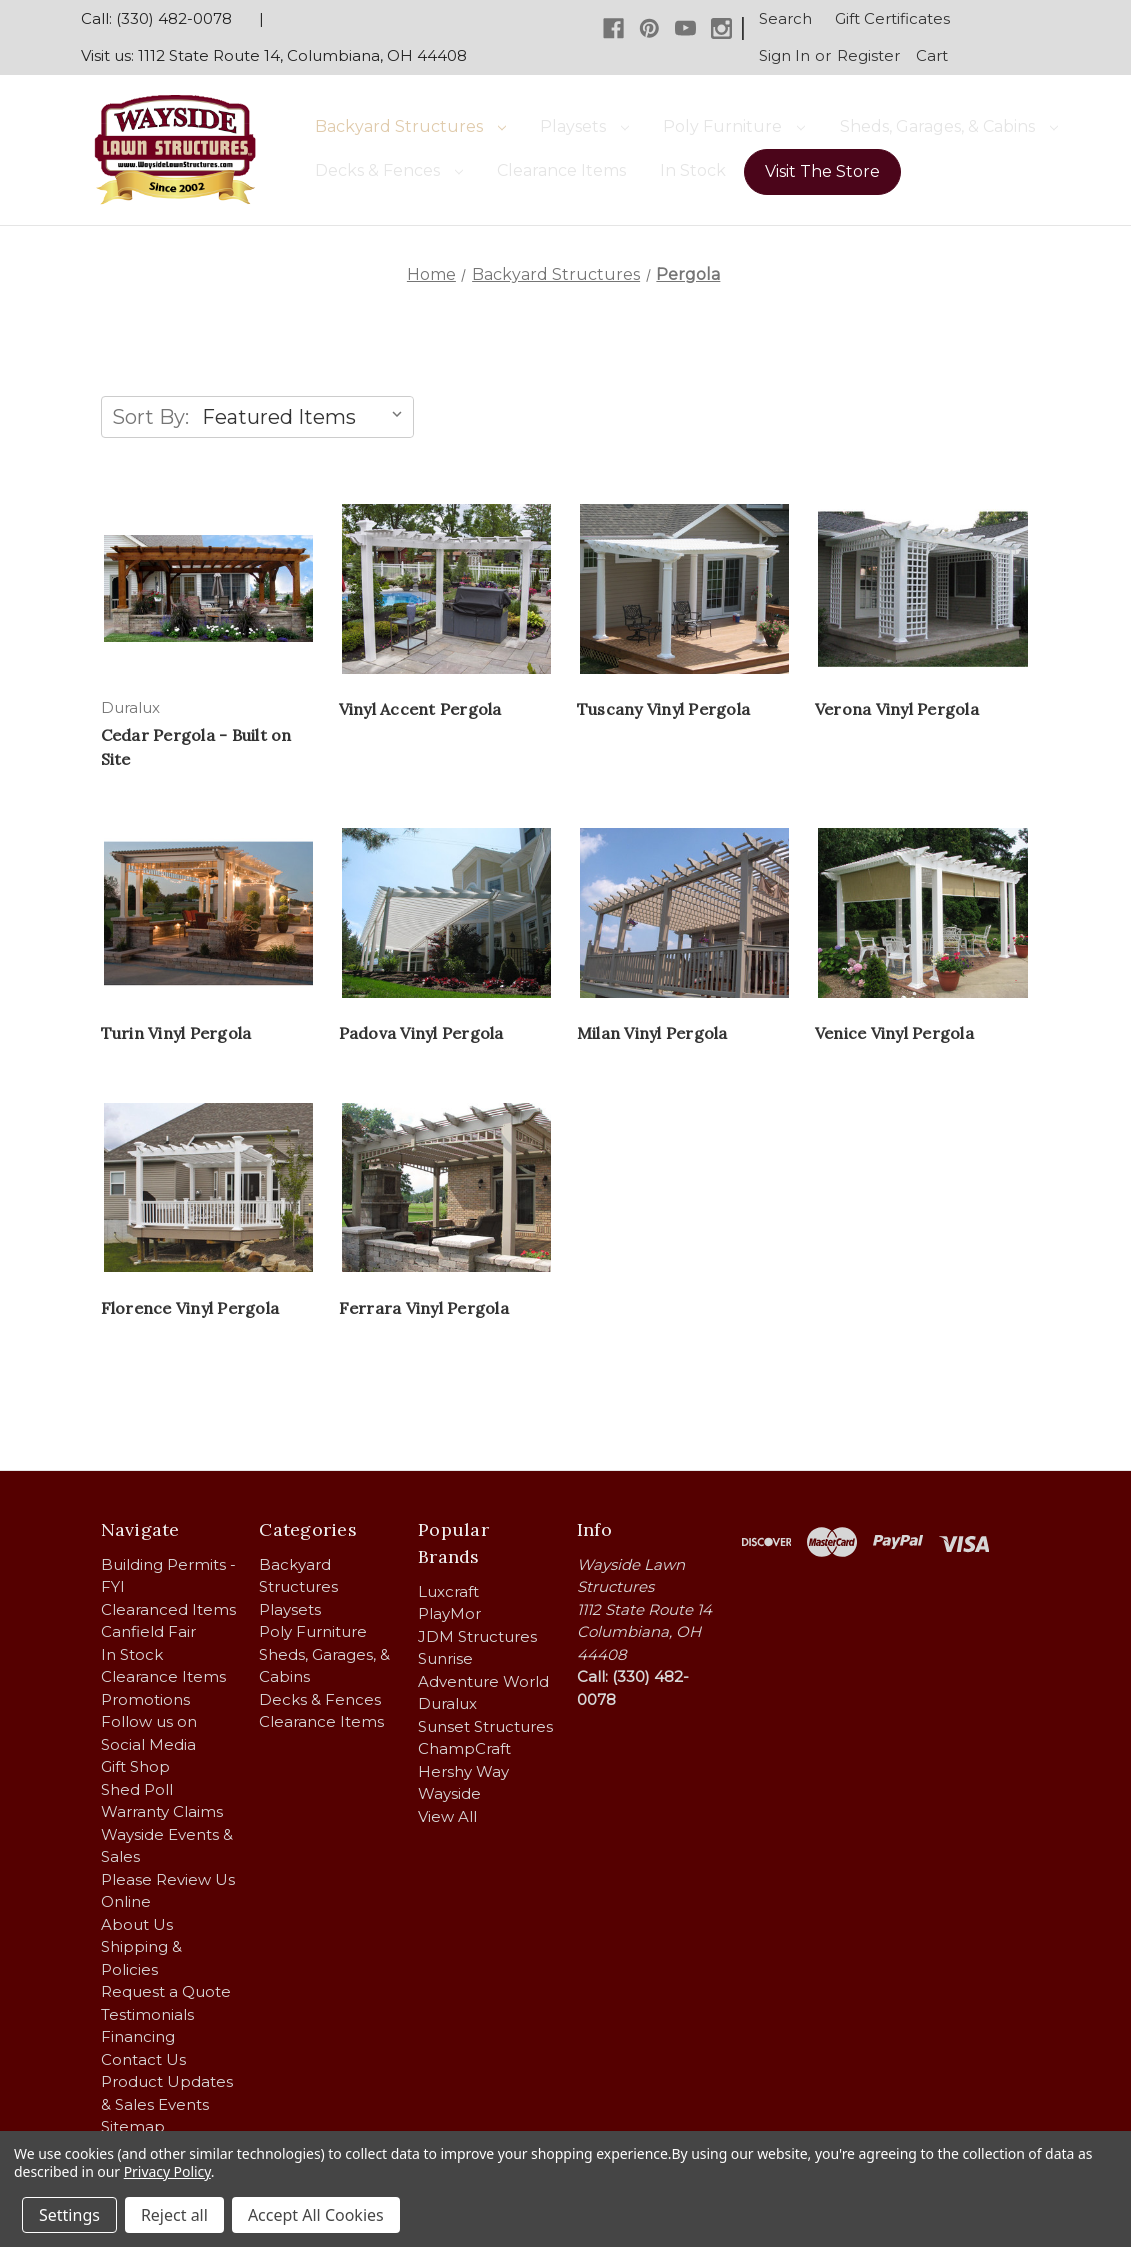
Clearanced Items (168, 1609)
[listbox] (306, 417)
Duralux (447, 1703)
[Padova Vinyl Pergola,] (447, 913)
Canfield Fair (148, 1631)
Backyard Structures (410, 126)
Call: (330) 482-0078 (156, 18)
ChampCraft (464, 1748)
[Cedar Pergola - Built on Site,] (209, 588)
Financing (138, 2036)
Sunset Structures (485, 1726)
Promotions (145, 1699)
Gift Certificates (892, 18)
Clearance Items (561, 170)
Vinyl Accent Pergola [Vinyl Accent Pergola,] (420, 709)
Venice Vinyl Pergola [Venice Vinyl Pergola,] (894, 1033)
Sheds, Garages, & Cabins (949, 126)
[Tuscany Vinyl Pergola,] (685, 588)
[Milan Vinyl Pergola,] (685, 913)
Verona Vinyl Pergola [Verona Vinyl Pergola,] (897, 709)
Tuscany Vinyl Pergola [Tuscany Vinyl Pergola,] (663, 709)
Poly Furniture (734, 126)
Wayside (449, 1793)
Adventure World (483, 1681)
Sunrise (445, 1658)
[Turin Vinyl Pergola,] (209, 913)
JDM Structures (477, 1636)
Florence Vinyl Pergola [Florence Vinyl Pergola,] (190, 1308)
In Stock (693, 170)
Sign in (784, 55)
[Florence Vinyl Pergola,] (209, 1187)
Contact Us (143, 2059)
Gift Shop (135, 1766)
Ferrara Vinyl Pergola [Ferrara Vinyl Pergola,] (424, 1308)
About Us (137, 1924)
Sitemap (133, 2126)
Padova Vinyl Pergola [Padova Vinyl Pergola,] (421, 1033)
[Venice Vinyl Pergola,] (923, 913)
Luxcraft (448, 1591)
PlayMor (449, 1613)
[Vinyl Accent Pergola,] (447, 588)
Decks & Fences (389, 170)
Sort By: (150, 417)
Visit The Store (822, 171)
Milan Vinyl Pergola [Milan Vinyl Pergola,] (652, 1033)
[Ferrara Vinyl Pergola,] (447, 1187)
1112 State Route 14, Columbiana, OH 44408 (302, 55)
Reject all (174, 2215)
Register (868, 55)
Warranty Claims (162, 1811)
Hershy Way (463, 1771)
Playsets (584, 126)
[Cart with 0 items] (933, 57)
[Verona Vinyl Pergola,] (923, 588)
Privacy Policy (167, 2171)
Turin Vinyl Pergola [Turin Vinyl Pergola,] (176, 1033)
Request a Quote (166, 1991)
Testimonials (147, 2014)
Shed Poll (137, 1789)
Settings (69, 2215)
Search (785, 18)
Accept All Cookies (316, 2215)
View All (447, 1816)
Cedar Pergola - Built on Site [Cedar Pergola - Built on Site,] (196, 747)
